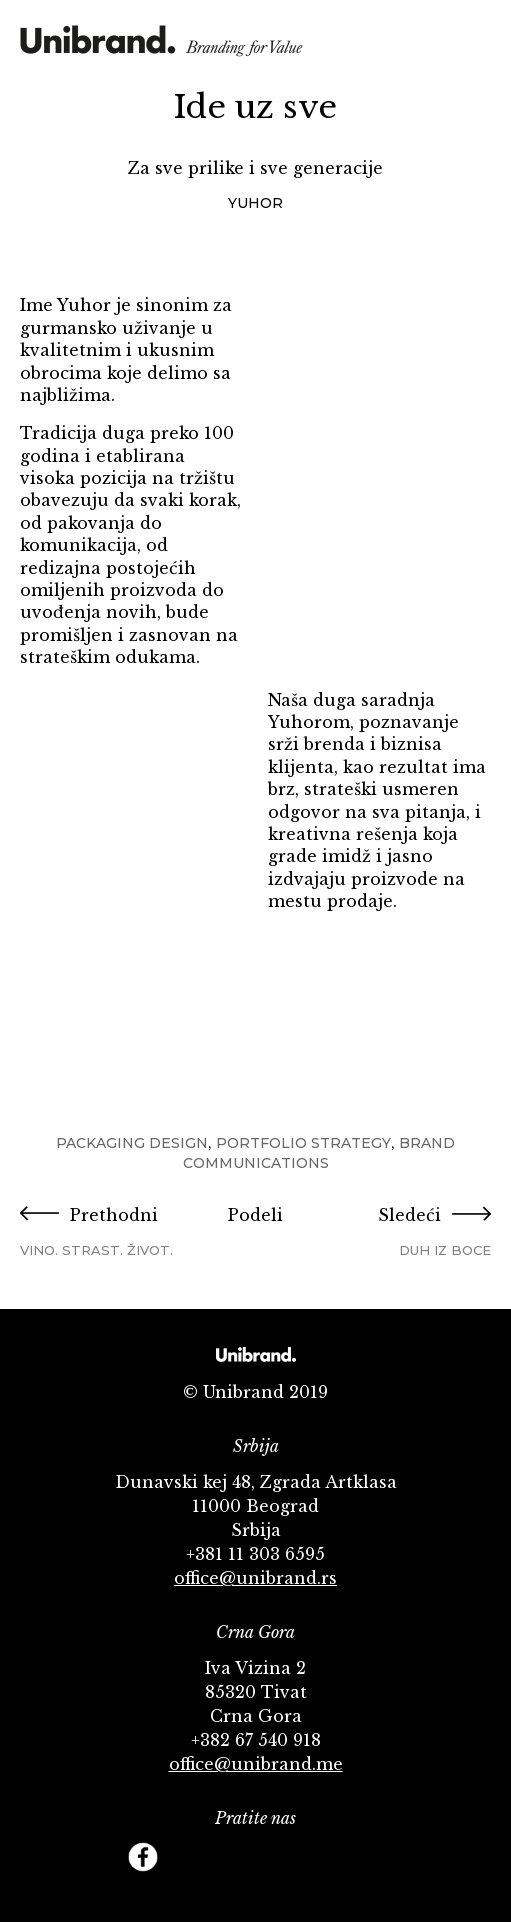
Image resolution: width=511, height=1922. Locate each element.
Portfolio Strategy (303, 1143)
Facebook (143, 1857)
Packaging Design (132, 1143)
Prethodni (98, 1232)
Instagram (278, 1857)
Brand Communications (319, 1153)
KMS (161, 47)
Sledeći (412, 1232)
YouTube (233, 1857)
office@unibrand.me (256, 1764)
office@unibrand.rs (255, 1578)
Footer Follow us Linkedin (368, 1857)
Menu (476, 43)
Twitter (188, 1857)
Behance (323, 1857)
